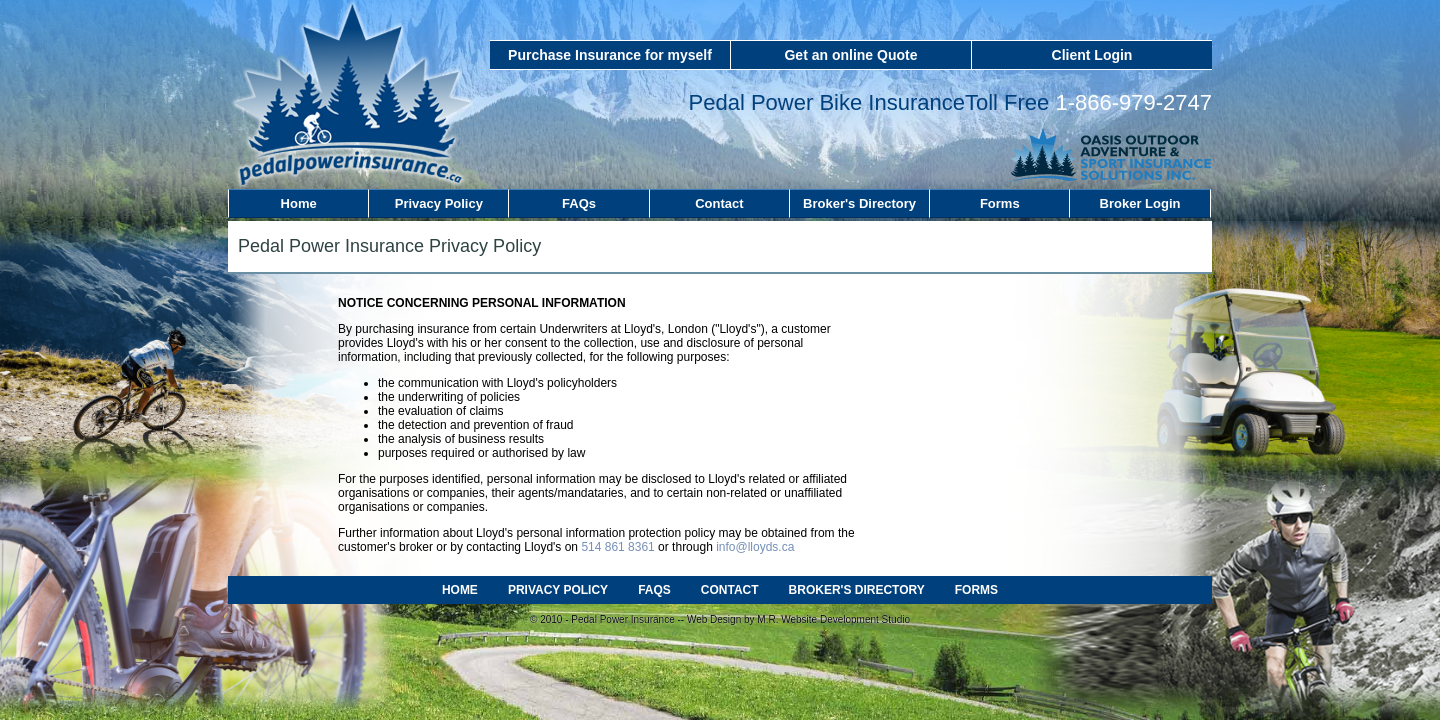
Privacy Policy (439, 203)
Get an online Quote (850, 55)
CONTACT (730, 590)
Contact (719, 203)
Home (299, 203)
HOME (460, 590)
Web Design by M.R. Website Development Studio (798, 619)
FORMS (976, 590)
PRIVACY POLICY (558, 590)
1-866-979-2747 (1133, 102)
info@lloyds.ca (755, 547)
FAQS (654, 590)
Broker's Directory (859, 203)
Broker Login (1140, 203)
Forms (1000, 203)
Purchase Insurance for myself (610, 55)
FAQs (579, 203)
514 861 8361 (617, 547)
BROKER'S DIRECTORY (857, 590)
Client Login (1092, 55)
